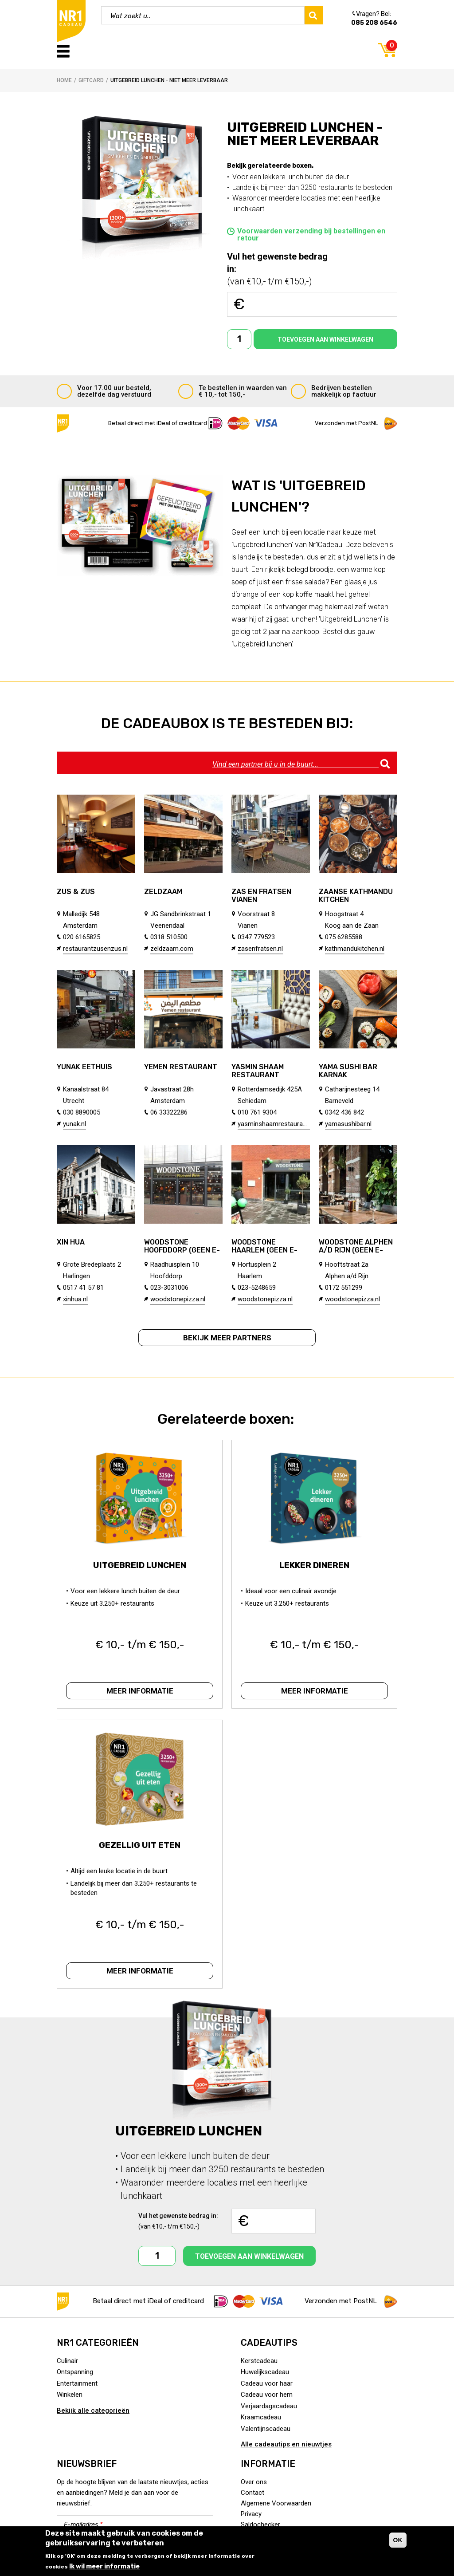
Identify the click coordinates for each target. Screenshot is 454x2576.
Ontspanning (75, 2372)
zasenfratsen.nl (260, 949)
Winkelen (69, 2395)
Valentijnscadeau (265, 2429)
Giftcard (91, 80)
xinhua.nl (75, 1299)
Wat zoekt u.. (130, 16)
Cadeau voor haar (267, 2383)
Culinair (67, 2361)
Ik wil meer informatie (104, 2566)
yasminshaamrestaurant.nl (274, 1124)
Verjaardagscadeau (269, 2406)
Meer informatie (139, 1690)
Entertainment (77, 2383)
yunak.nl (74, 1124)
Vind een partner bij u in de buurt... (265, 764)
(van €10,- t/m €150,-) (282, 268)
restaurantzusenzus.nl (95, 949)
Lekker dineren (314, 1565)
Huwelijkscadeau (265, 2372)
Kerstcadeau (259, 2361)
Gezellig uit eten (139, 1845)
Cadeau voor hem (267, 2395)
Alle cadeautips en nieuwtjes (286, 2444)
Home (64, 80)
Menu (63, 51)
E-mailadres (83, 2525)
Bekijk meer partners (227, 1337)
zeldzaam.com (171, 949)
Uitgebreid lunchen (139, 1565)
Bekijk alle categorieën (93, 2411)
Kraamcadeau (261, 2417)
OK (398, 2540)
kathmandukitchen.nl (354, 949)
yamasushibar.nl (348, 1124)
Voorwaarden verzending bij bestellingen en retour (311, 235)
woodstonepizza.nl (177, 1299)
